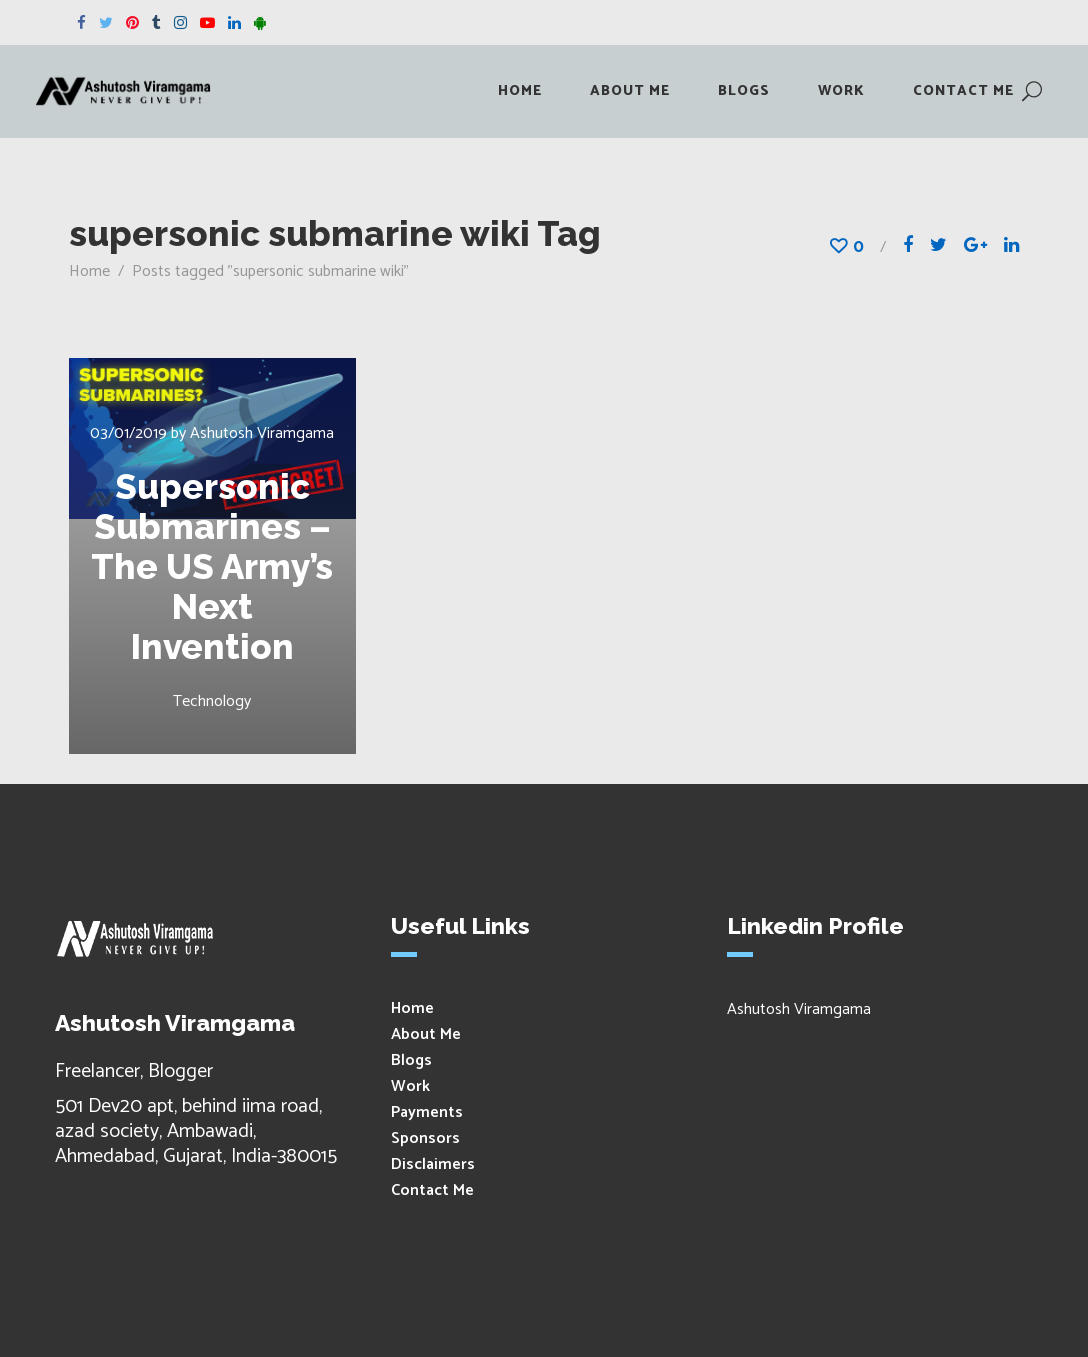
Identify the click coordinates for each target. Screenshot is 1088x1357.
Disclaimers (433, 1164)
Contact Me (432, 1190)
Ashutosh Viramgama (262, 433)
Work (410, 1086)
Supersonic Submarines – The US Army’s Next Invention (212, 566)
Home (89, 271)
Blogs (411, 1060)
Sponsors (425, 1138)
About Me (426, 1034)
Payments (427, 1112)
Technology (212, 701)
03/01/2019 (128, 433)
